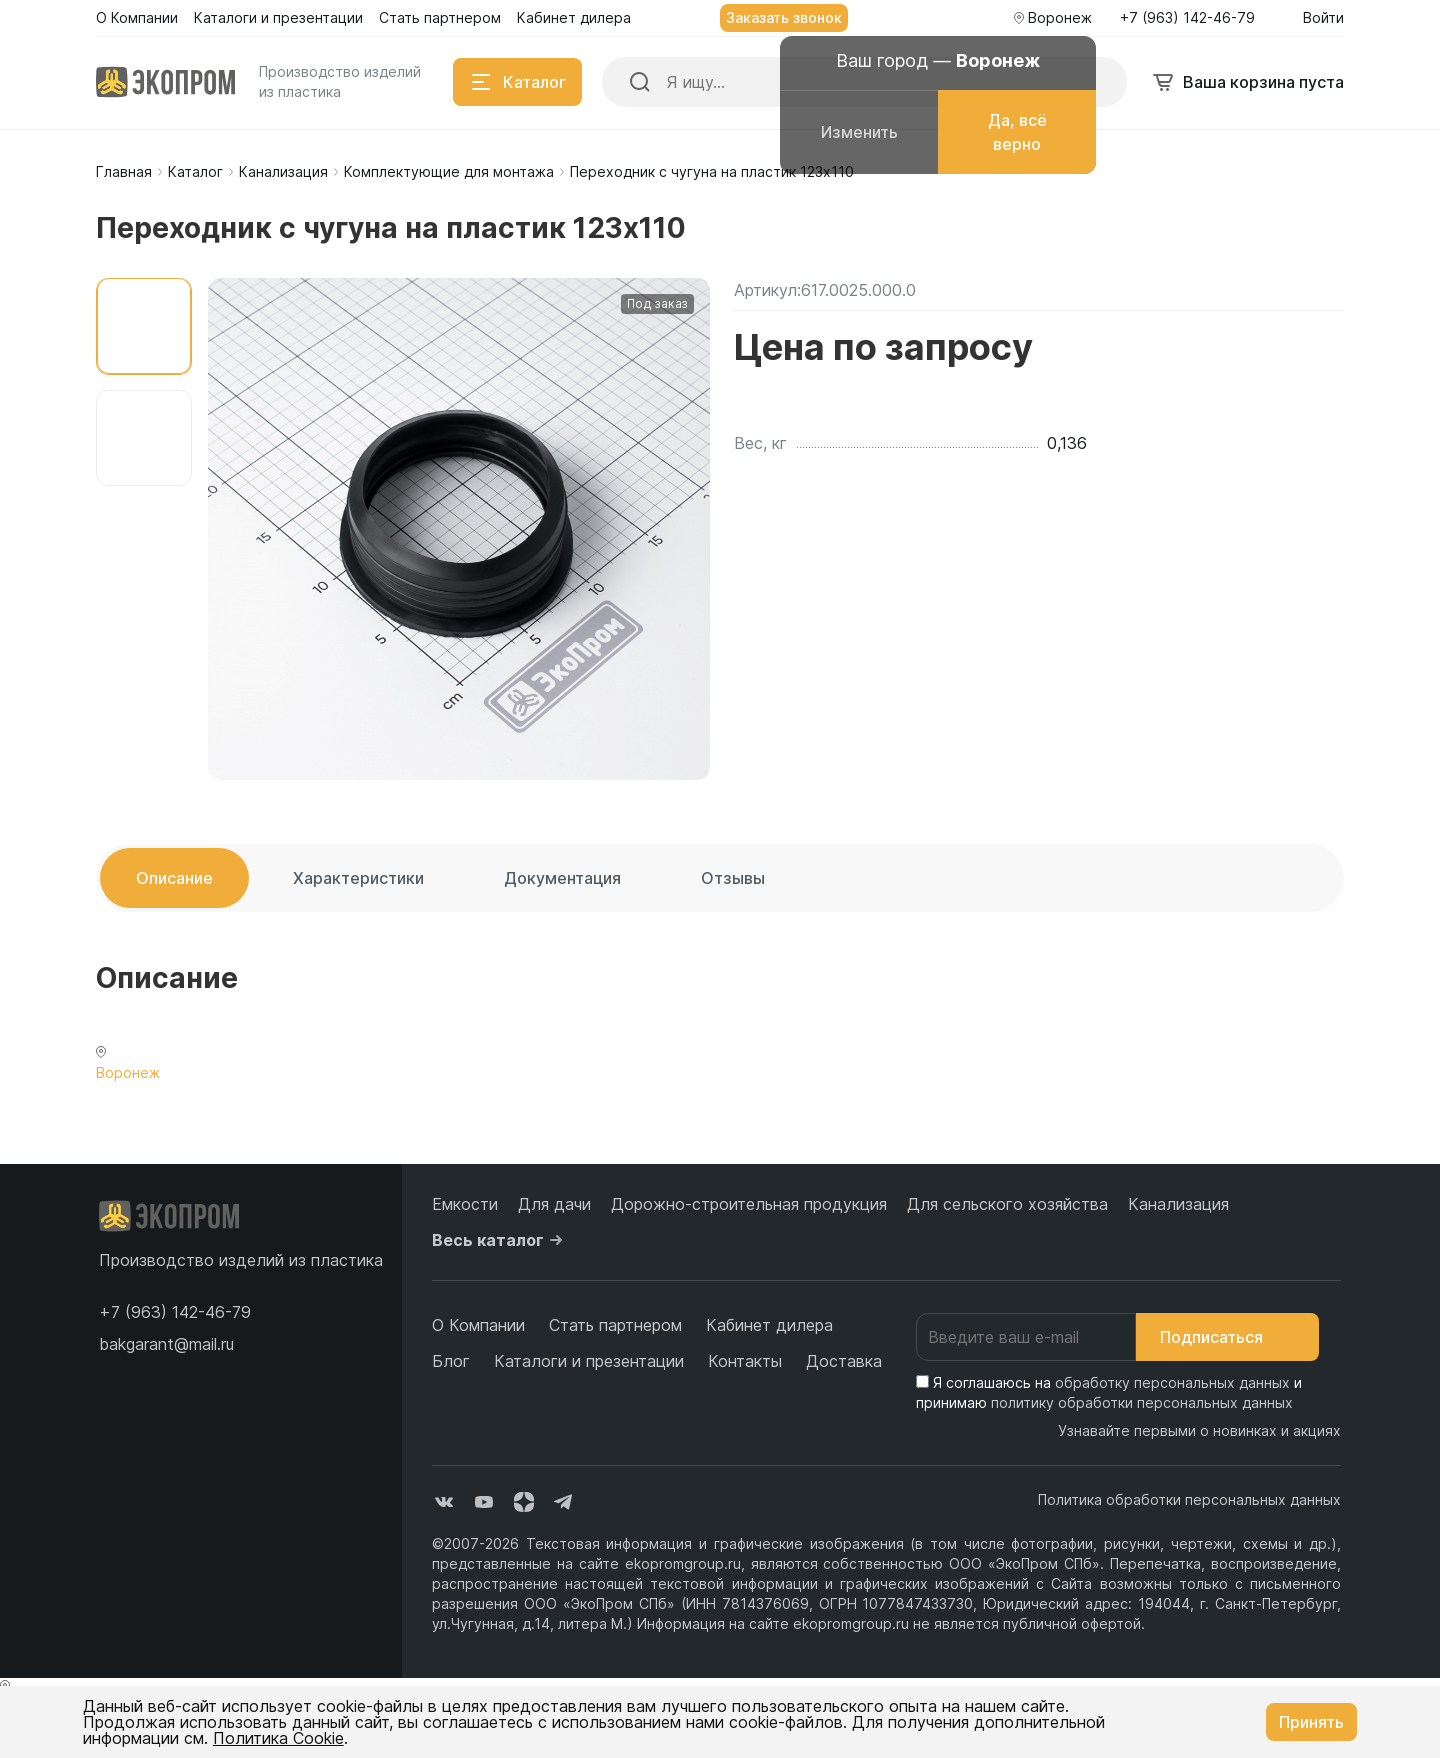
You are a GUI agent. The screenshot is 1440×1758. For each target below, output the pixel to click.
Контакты (745, 1361)
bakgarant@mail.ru (166, 1344)
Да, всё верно (1017, 132)
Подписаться (1227, 1337)
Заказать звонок (784, 17)
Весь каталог (500, 1240)
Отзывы (733, 878)
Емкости (465, 1204)
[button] (175, 1312)
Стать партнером (615, 1325)
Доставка (844, 1361)
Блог (451, 1361)
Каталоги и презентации (589, 1361)
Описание (174, 878)
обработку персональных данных (1172, 1382)
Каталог (195, 171)
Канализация (283, 171)
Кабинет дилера (769, 1325)
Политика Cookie (278, 1738)
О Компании (478, 1325)
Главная (124, 171)
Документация (562, 878)
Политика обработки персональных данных (1189, 1499)
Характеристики (358, 878)
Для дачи (554, 1204)
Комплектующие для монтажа (449, 171)
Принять (1311, 1722)
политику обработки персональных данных (1142, 1402)
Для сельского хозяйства (1007, 1204)
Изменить (859, 132)
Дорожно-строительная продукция (749, 1204)
